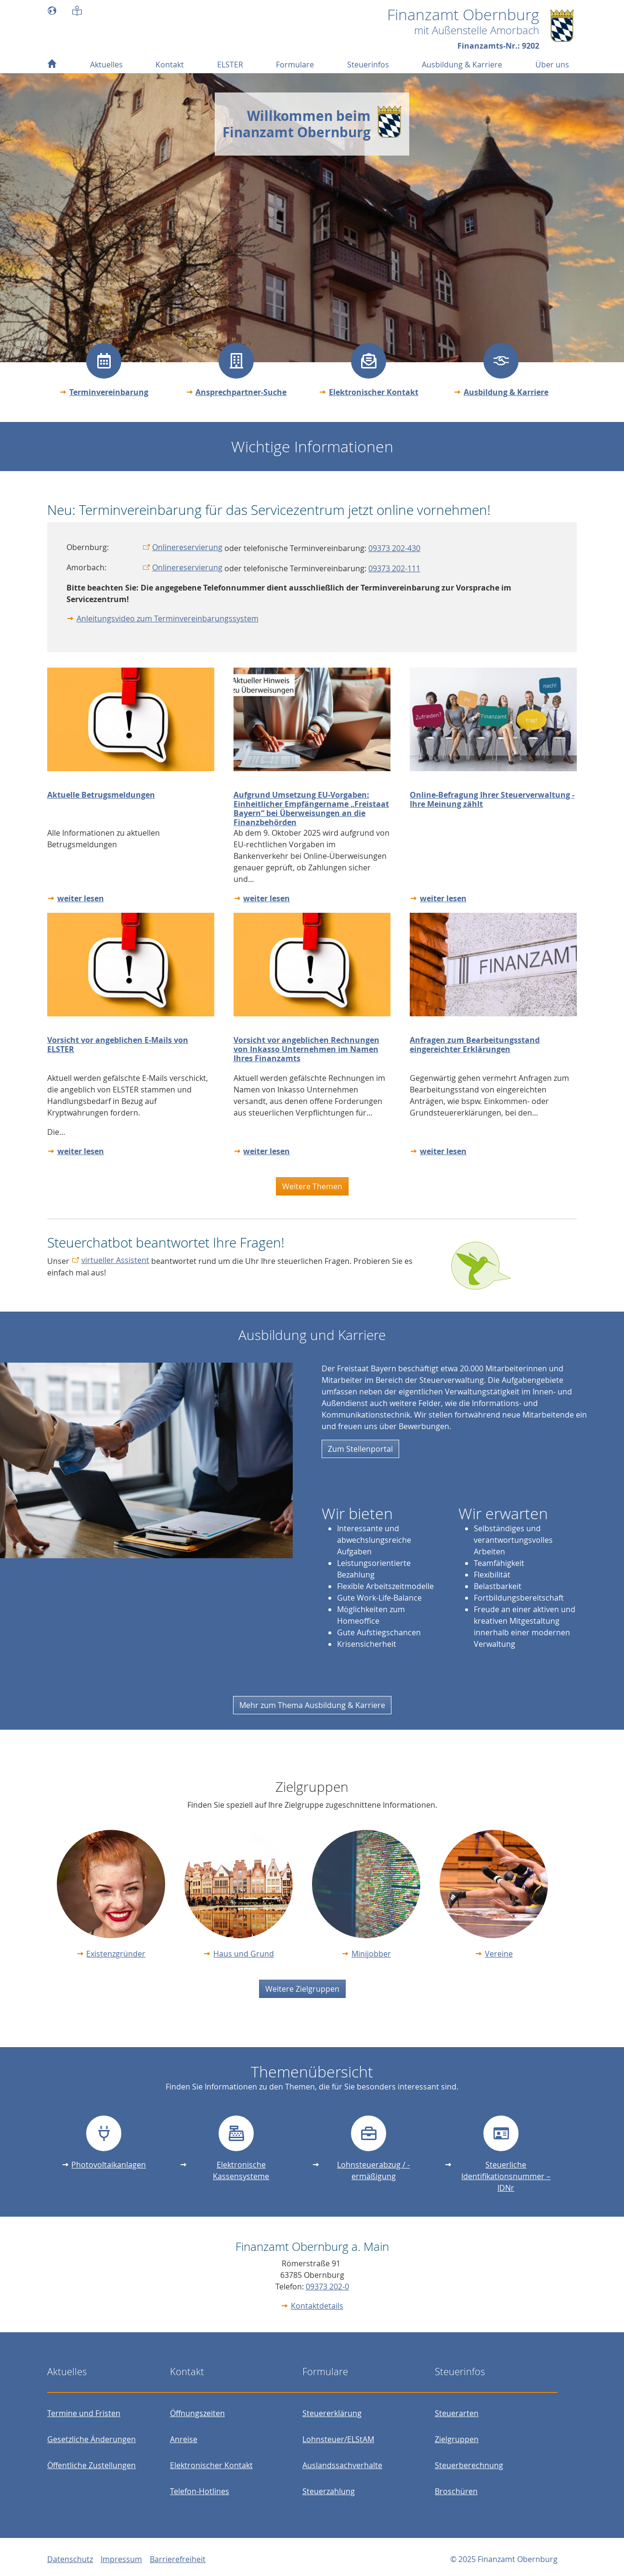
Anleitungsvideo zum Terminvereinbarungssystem (168, 618)
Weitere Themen (312, 1186)
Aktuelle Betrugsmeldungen (101, 794)
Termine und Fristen (83, 2413)
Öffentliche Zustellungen (91, 2465)
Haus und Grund (243, 1953)
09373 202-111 (394, 568)
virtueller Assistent (115, 1260)
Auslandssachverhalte (342, 2465)
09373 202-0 (327, 2286)
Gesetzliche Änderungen (91, 2439)
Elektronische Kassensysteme (241, 2170)
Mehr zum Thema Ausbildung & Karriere (312, 1705)
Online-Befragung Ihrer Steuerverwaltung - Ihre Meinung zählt (492, 799)
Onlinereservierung (187, 547)
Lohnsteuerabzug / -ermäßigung (373, 2170)
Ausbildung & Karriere (506, 392)
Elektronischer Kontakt (373, 392)
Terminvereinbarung (108, 392)
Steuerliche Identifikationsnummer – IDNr (505, 2176)
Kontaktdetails (317, 2305)
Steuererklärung (332, 2413)
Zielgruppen (457, 2439)
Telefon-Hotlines (199, 2491)
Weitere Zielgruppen (302, 1989)
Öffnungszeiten (197, 2413)
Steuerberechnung (469, 2465)
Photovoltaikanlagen (108, 2164)
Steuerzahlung (328, 2491)
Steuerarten (457, 2413)
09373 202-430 (394, 548)
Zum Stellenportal (360, 1449)
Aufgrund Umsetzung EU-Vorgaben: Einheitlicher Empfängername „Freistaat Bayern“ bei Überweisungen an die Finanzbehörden (311, 808)
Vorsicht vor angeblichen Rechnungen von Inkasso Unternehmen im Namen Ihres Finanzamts (306, 1049)
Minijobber (371, 1953)
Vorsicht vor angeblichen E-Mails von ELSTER (117, 1044)
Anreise (183, 2439)
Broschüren (456, 2491)
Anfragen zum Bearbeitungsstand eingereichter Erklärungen (475, 1044)
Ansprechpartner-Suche (240, 392)
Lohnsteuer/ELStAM (338, 2439)
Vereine (499, 1953)
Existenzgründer (115, 1953)
